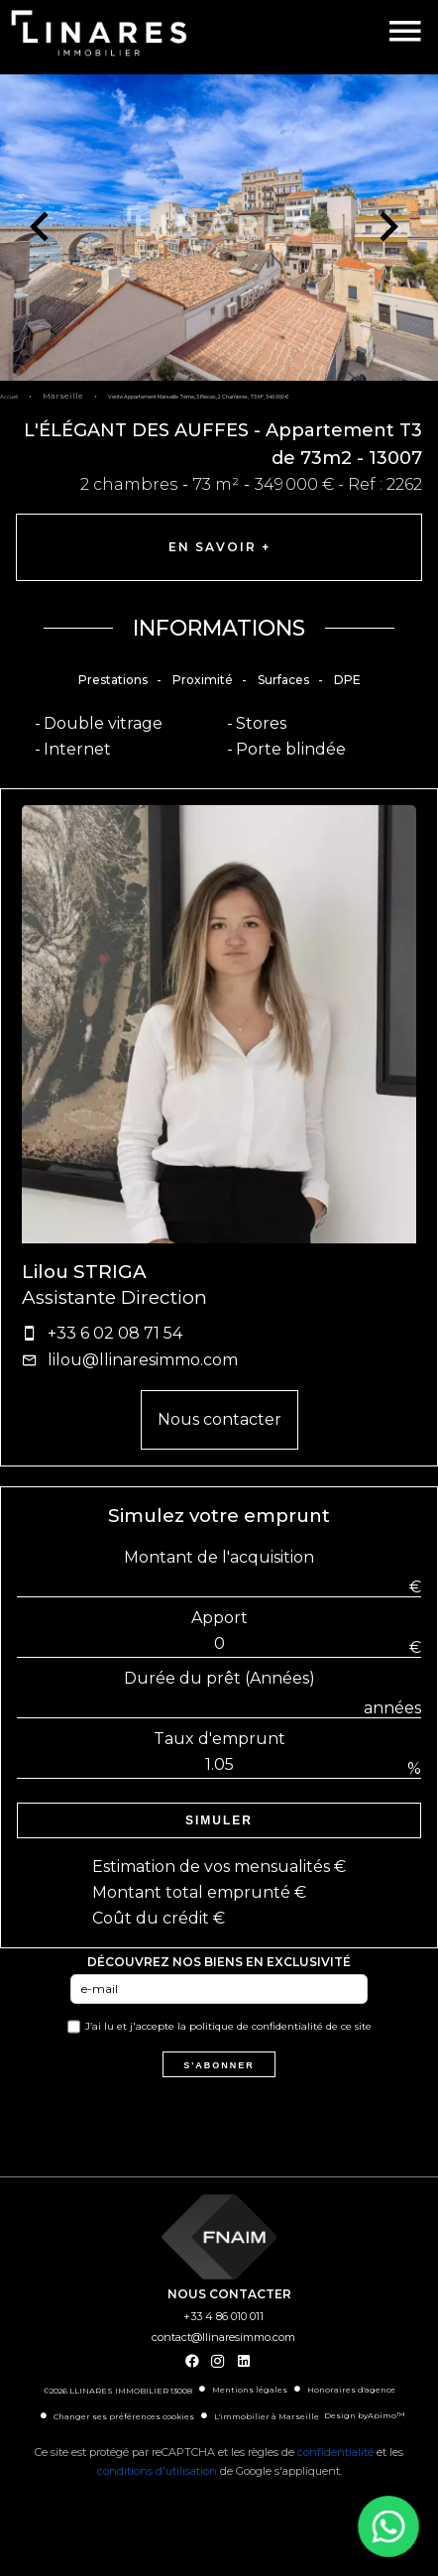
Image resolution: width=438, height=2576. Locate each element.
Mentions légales (249, 2390)
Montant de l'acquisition (219, 1557)
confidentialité (335, 2452)
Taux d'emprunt (219, 1738)
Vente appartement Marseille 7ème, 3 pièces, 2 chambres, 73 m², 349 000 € (198, 397)
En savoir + (219, 546)
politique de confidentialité (256, 2026)
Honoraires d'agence (351, 2390)
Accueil (9, 397)
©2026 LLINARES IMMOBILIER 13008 (118, 2391)
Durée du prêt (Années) (219, 1678)
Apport (219, 1617)
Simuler (219, 1820)
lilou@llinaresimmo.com (143, 1359)
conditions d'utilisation (157, 2471)
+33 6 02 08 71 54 (115, 1333)
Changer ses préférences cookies (124, 2416)
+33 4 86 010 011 (223, 2316)
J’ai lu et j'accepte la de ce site (228, 2026)
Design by (364, 2415)
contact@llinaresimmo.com (223, 2337)
